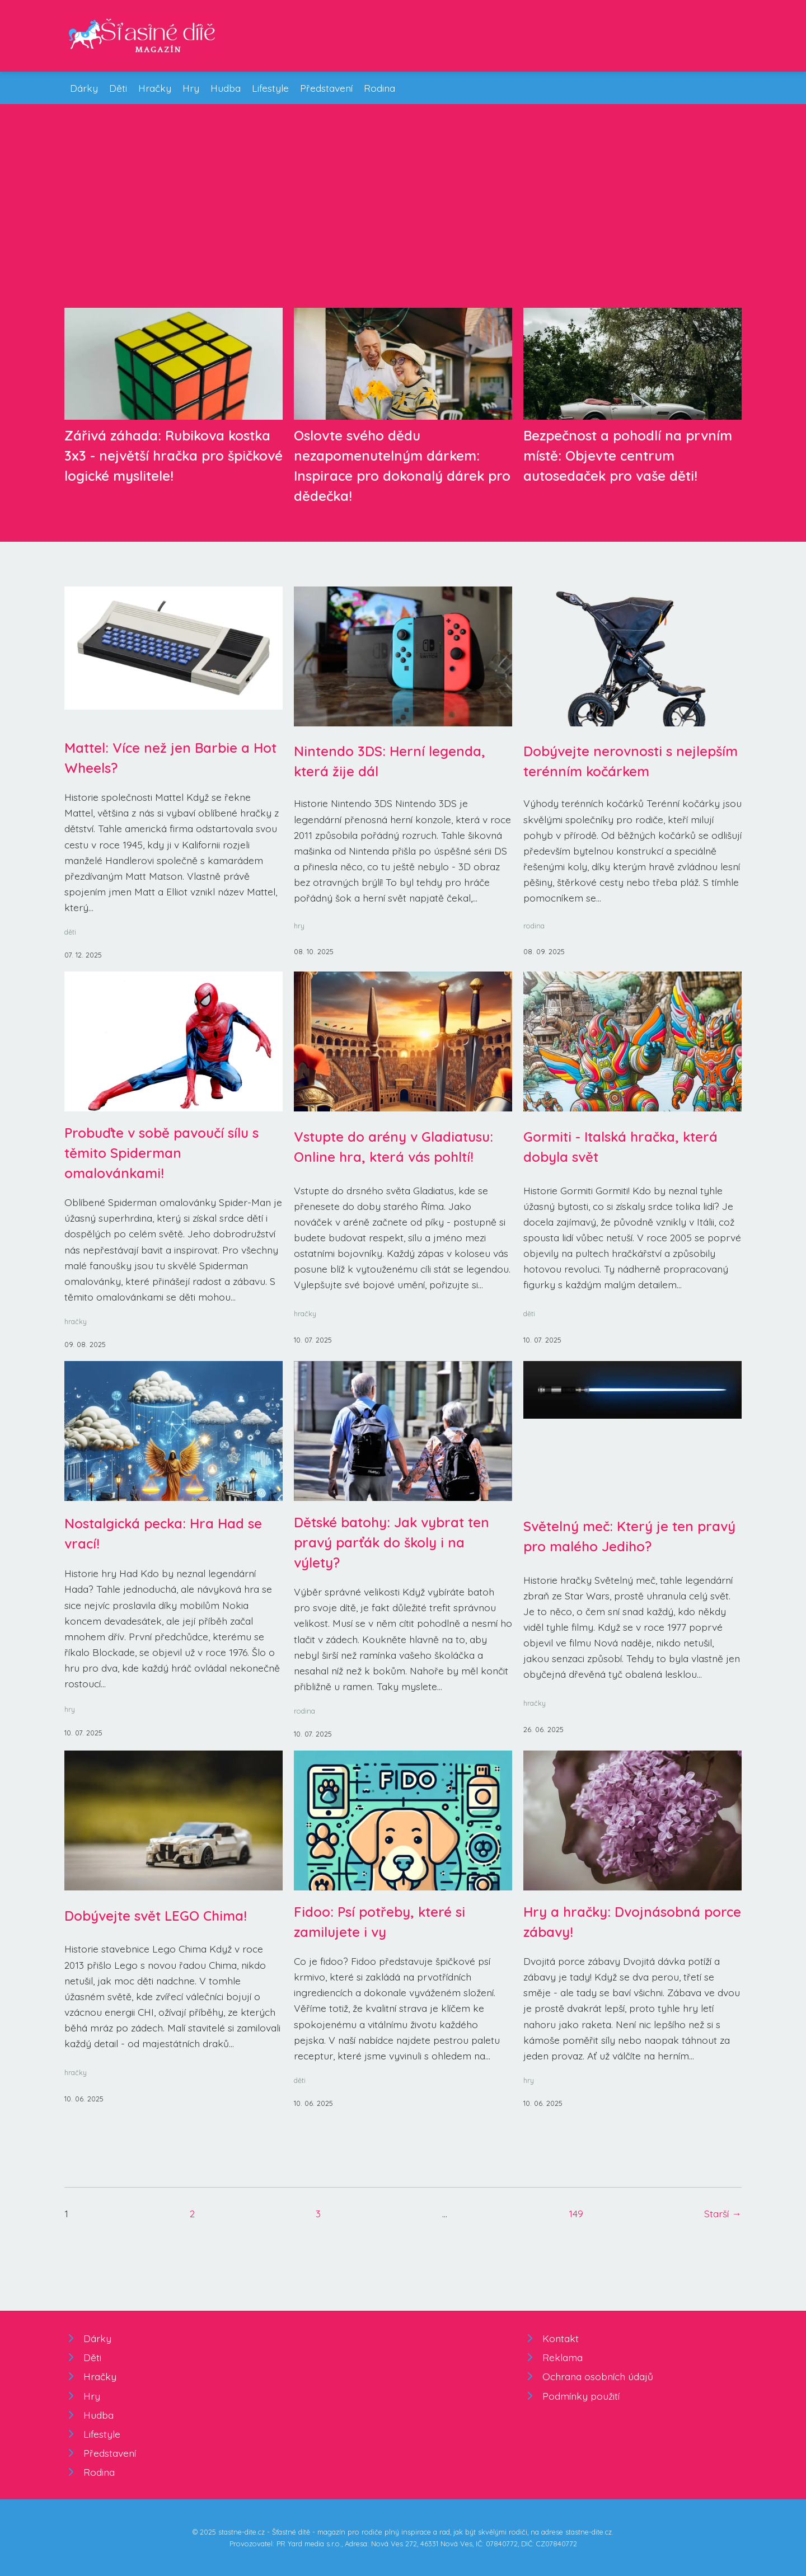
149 (576, 2213)
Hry (190, 88)
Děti (118, 88)
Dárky (84, 88)
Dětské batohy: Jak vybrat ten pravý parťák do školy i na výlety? (391, 1542)
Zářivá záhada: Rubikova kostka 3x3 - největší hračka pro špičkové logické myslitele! (173, 455)
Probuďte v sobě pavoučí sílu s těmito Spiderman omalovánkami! (161, 1152)
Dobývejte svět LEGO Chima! (155, 1915)
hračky (75, 1321)
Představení (326, 88)
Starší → (723, 2213)
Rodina (379, 88)
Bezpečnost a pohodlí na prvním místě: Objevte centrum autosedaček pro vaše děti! (627, 455)
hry (299, 925)
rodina (534, 925)
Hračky (154, 88)
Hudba (225, 88)
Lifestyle (270, 88)
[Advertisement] (403, 215)
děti (70, 931)
